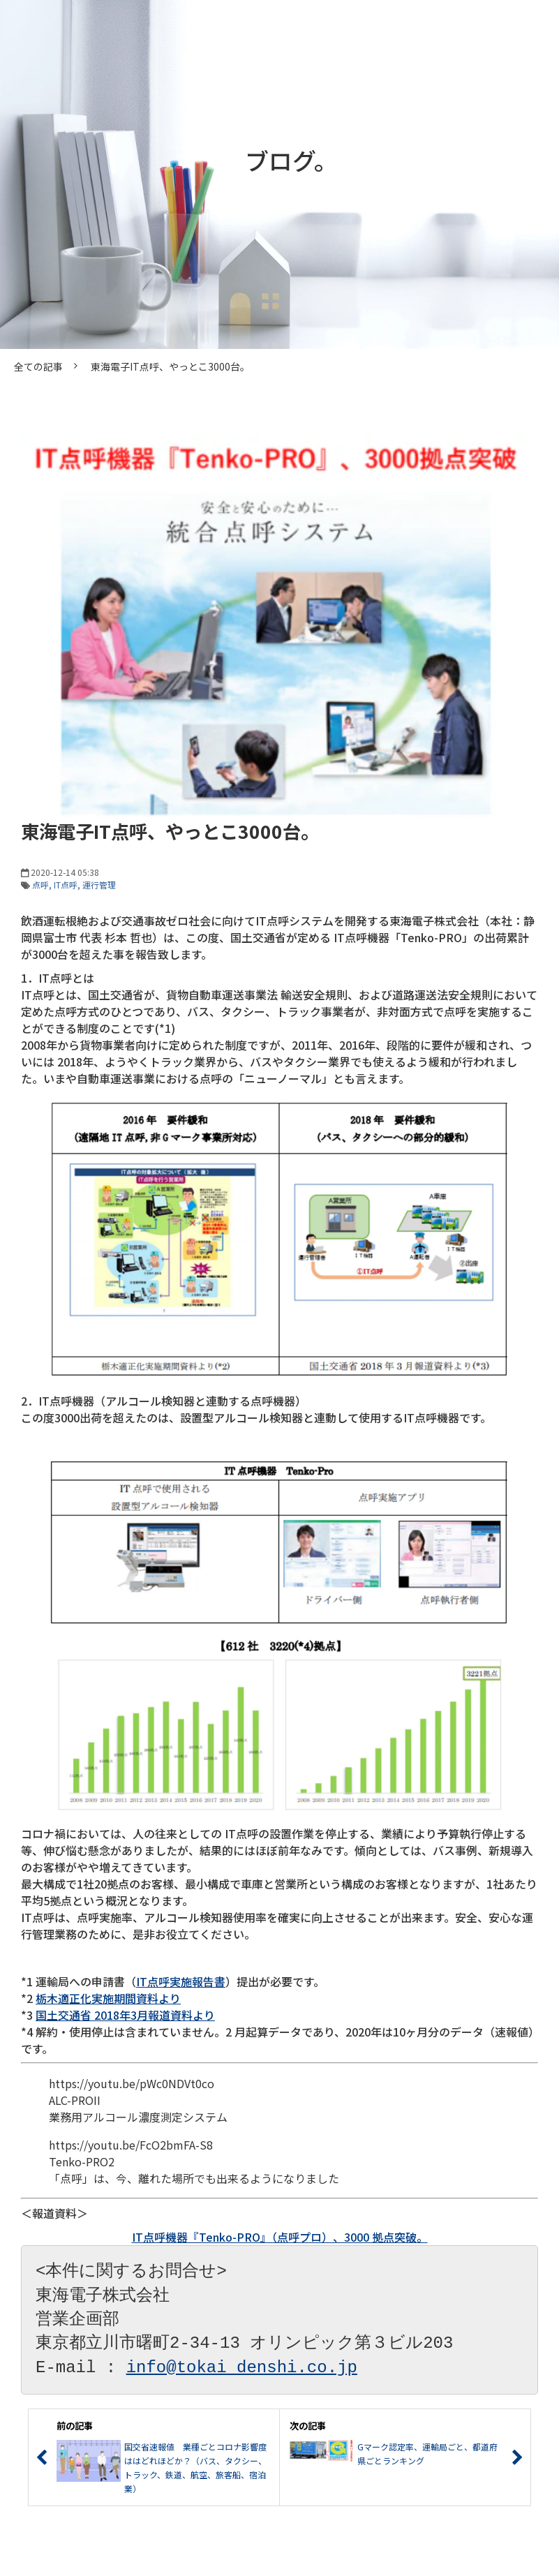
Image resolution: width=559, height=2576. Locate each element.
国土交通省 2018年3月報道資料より (125, 2015)
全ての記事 (38, 366)
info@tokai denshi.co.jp (241, 2367)
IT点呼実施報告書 (180, 1981)
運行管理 (99, 885)
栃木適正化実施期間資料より (108, 1998)
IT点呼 (65, 885)
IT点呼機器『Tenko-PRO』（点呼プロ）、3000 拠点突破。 (280, 2236)
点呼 (40, 885)
